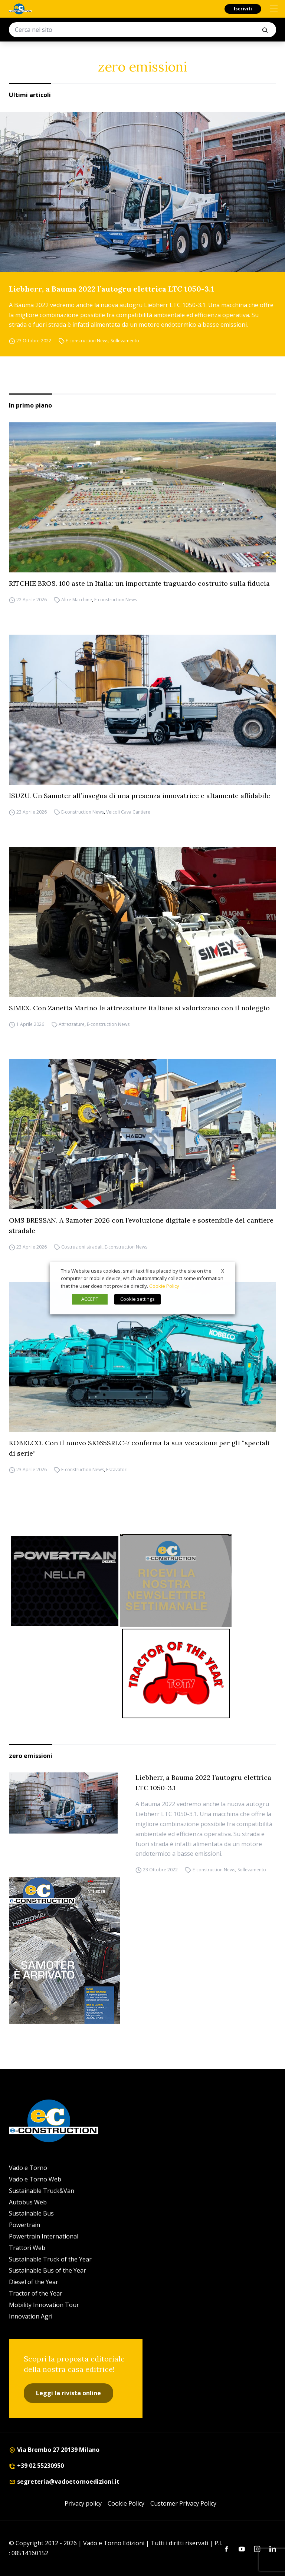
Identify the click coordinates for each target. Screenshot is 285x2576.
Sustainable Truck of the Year (50, 2259)
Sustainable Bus (31, 2213)
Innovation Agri (30, 2316)
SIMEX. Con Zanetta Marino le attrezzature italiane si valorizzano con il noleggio (139, 1008)
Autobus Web (28, 2202)
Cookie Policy (126, 2503)
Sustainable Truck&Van (41, 2191)
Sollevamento (125, 341)
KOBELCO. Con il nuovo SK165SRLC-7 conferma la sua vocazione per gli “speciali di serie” (139, 1448)
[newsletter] (176, 1580)
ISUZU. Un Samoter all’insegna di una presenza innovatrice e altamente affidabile (139, 795)
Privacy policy (83, 2503)
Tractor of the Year (35, 2293)
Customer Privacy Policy (183, 2503)
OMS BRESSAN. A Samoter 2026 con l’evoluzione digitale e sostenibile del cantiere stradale (141, 1225)
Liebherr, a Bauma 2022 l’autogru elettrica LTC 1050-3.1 (111, 288)
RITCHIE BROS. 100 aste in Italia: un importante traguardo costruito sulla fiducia (139, 583)
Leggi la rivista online (68, 2393)
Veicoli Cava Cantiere (128, 812)
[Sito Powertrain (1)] (64, 1581)
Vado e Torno (28, 2168)
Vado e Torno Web (35, 2179)
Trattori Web (27, 2248)
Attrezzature (72, 1024)
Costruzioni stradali (81, 1247)
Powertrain (24, 2225)
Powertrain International (43, 2236)
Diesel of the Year (33, 2282)
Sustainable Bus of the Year (47, 2270)
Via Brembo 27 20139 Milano (54, 2450)
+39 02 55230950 (36, 2466)
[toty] (176, 1673)
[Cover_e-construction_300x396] (142, 1950)
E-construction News (87, 341)
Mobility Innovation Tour (44, 2305)
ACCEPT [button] (89, 1299)
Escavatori (117, 1469)
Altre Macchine (76, 599)
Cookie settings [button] (137, 1299)
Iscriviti (243, 9)
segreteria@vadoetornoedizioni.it (64, 2481)
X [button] (222, 1270)
